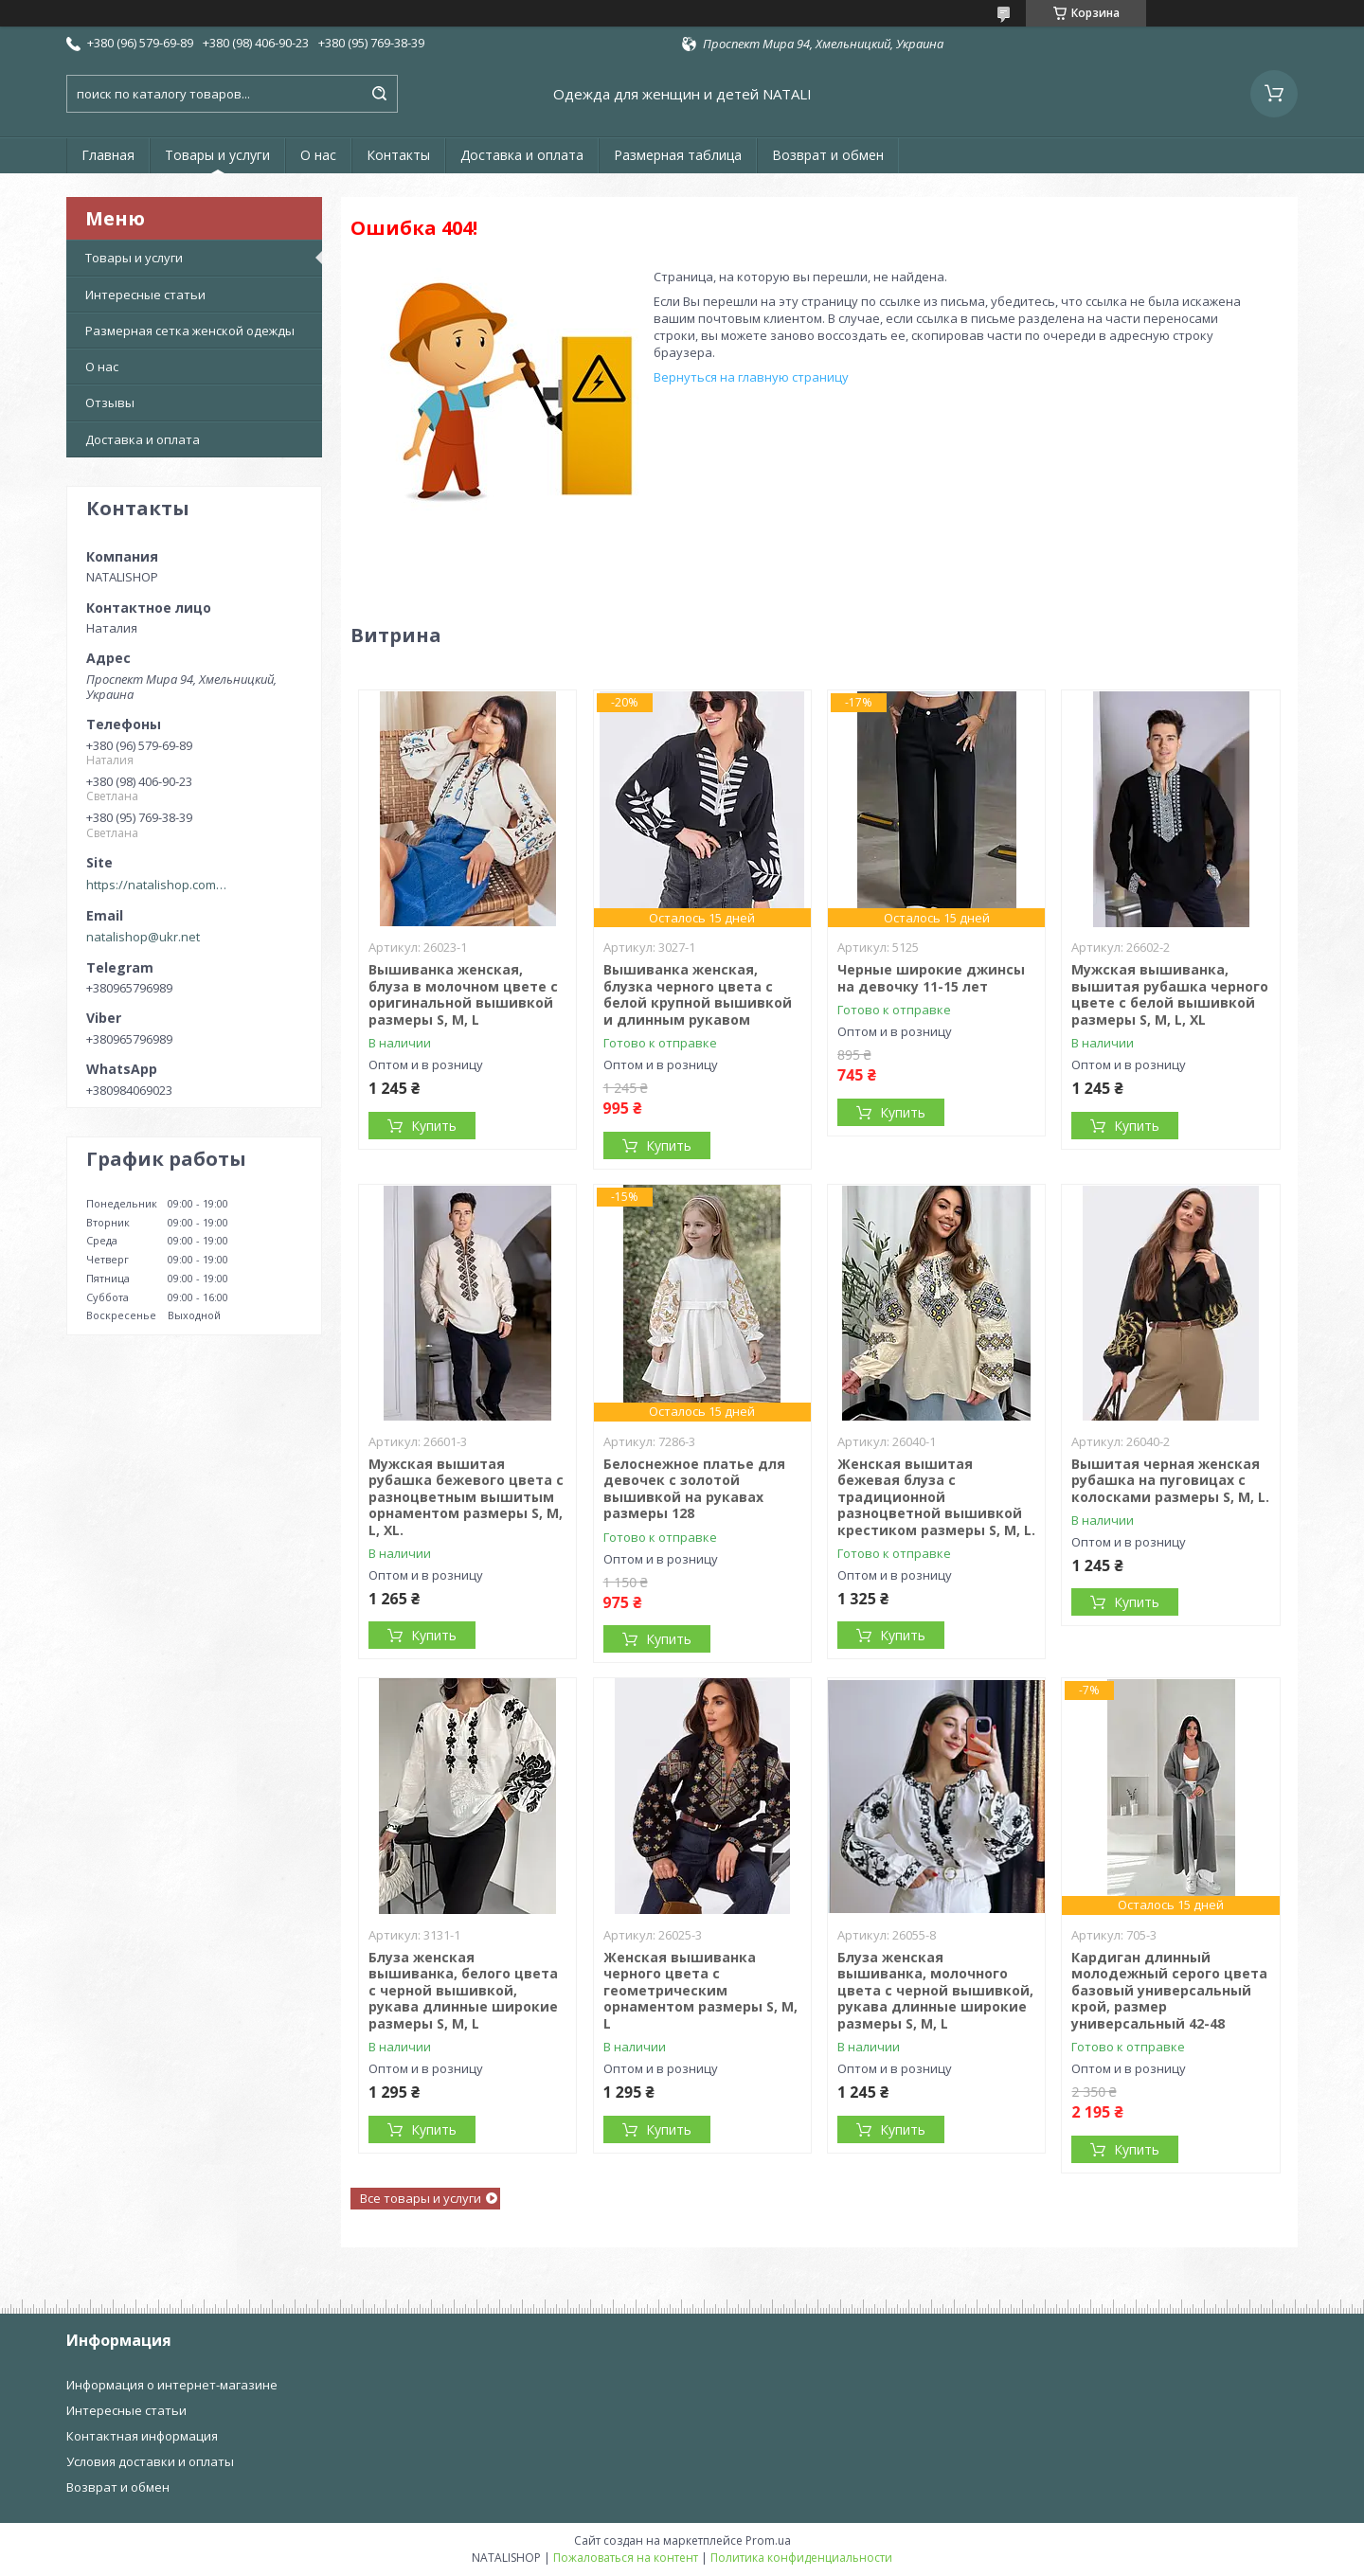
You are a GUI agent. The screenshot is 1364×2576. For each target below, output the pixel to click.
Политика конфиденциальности (801, 2557)
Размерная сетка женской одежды (190, 330)
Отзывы (110, 402)
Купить (434, 1126)
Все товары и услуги (420, 2198)
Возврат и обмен (828, 155)
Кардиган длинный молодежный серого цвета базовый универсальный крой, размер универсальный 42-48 (1169, 1990)
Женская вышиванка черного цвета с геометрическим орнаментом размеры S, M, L (700, 1990)
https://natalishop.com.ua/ (157, 884)
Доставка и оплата (521, 155)
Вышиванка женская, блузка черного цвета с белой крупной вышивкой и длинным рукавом (697, 994)
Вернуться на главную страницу (751, 376)
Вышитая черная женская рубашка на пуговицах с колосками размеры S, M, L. (1170, 1480)
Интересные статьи (145, 294)
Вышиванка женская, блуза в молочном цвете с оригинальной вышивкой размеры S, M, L (463, 994)
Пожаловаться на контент (625, 2557)
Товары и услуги (217, 155)
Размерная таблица (678, 155)
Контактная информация (142, 2435)
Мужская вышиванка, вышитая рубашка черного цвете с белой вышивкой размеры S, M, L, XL (1169, 994)
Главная (108, 155)
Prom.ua (768, 2540)
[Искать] (379, 94)
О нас (318, 155)
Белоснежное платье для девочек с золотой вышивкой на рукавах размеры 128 (694, 1489)
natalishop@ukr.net (143, 936)
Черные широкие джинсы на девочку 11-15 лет (931, 977)
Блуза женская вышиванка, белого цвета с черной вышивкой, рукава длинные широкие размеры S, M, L (463, 1990)
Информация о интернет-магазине (172, 2384)
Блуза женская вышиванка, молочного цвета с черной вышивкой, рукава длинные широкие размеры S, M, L (935, 1990)
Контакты (398, 155)
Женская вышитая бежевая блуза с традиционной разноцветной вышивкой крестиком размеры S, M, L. (936, 1497)
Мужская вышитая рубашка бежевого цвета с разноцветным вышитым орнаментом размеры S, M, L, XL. (466, 1497)
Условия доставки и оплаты (150, 2461)
